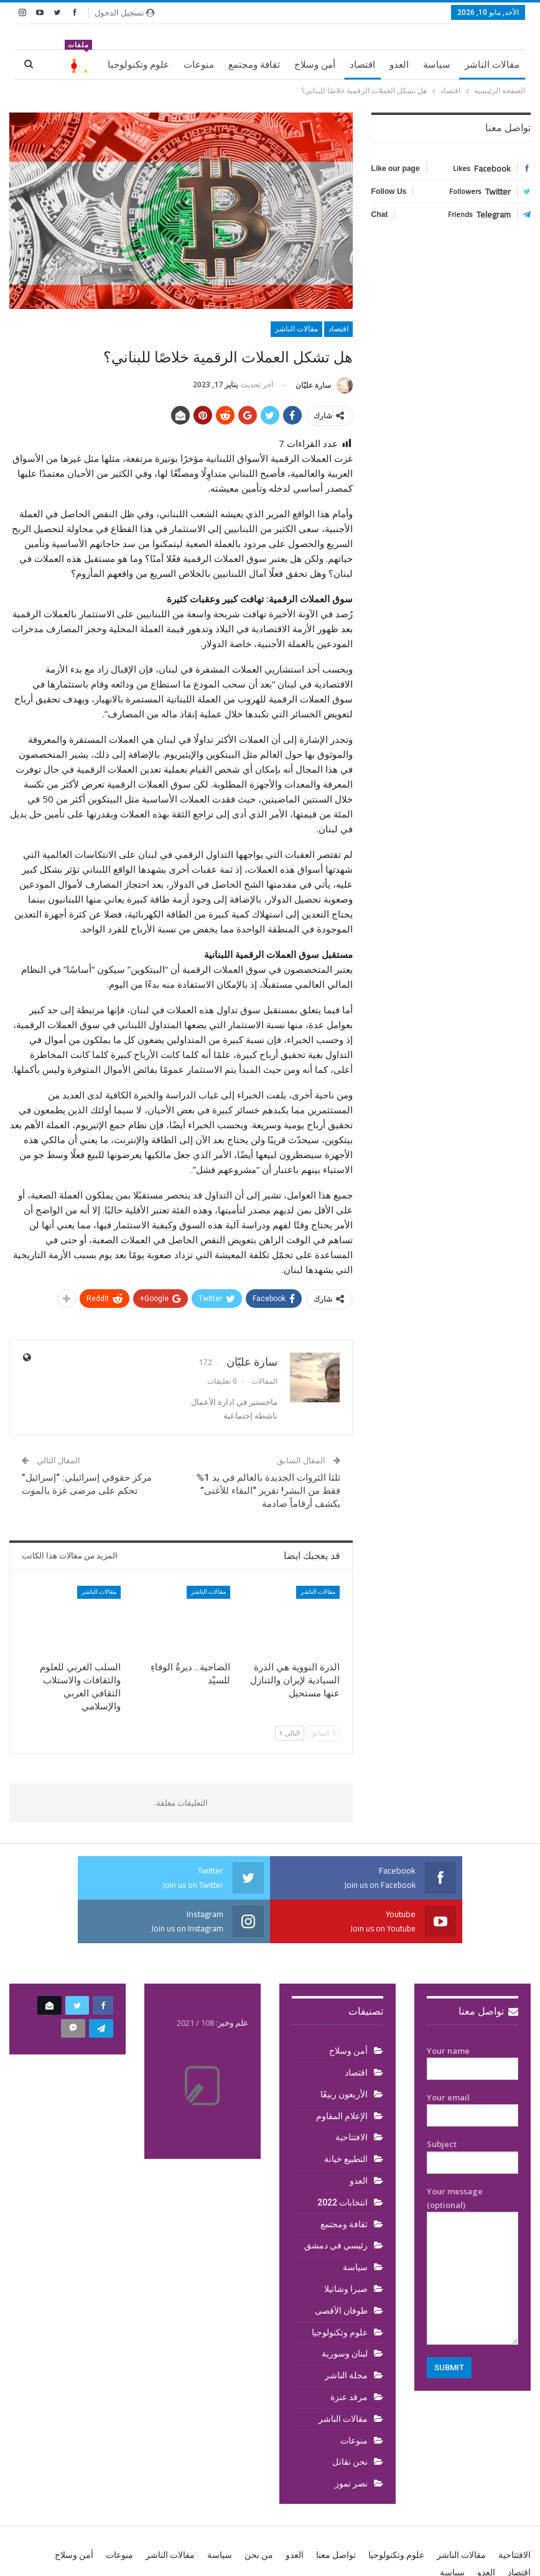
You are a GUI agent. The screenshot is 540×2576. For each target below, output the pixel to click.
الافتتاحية (351, 2137)
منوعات (199, 64)
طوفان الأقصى (341, 2311)
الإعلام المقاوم (342, 2116)
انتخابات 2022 (342, 2202)
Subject (472, 2153)
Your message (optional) (472, 2265)
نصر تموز (351, 2483)
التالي (289, 1732)
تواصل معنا (488, 2011)
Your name (472, 2060)
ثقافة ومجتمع (254, 64)
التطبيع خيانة (346, 2159)
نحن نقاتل (350, 2462)
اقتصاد (362, 64)
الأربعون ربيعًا (344, 2094)
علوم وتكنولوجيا (138, 64)
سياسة (436, 64)
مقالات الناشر (492, 64)
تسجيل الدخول (124, 12)
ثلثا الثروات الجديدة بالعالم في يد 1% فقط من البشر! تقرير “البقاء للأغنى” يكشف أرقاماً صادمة (268, 1490)
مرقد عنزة (349, 2397)
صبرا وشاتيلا (346, 2289)
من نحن (258, 2555)
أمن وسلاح (314, 64)
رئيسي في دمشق (336, 2245)
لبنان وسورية (345, 2353)
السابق (322, 1732)
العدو (399, 64)
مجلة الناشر (346, 2375)
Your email (472, 2107)
